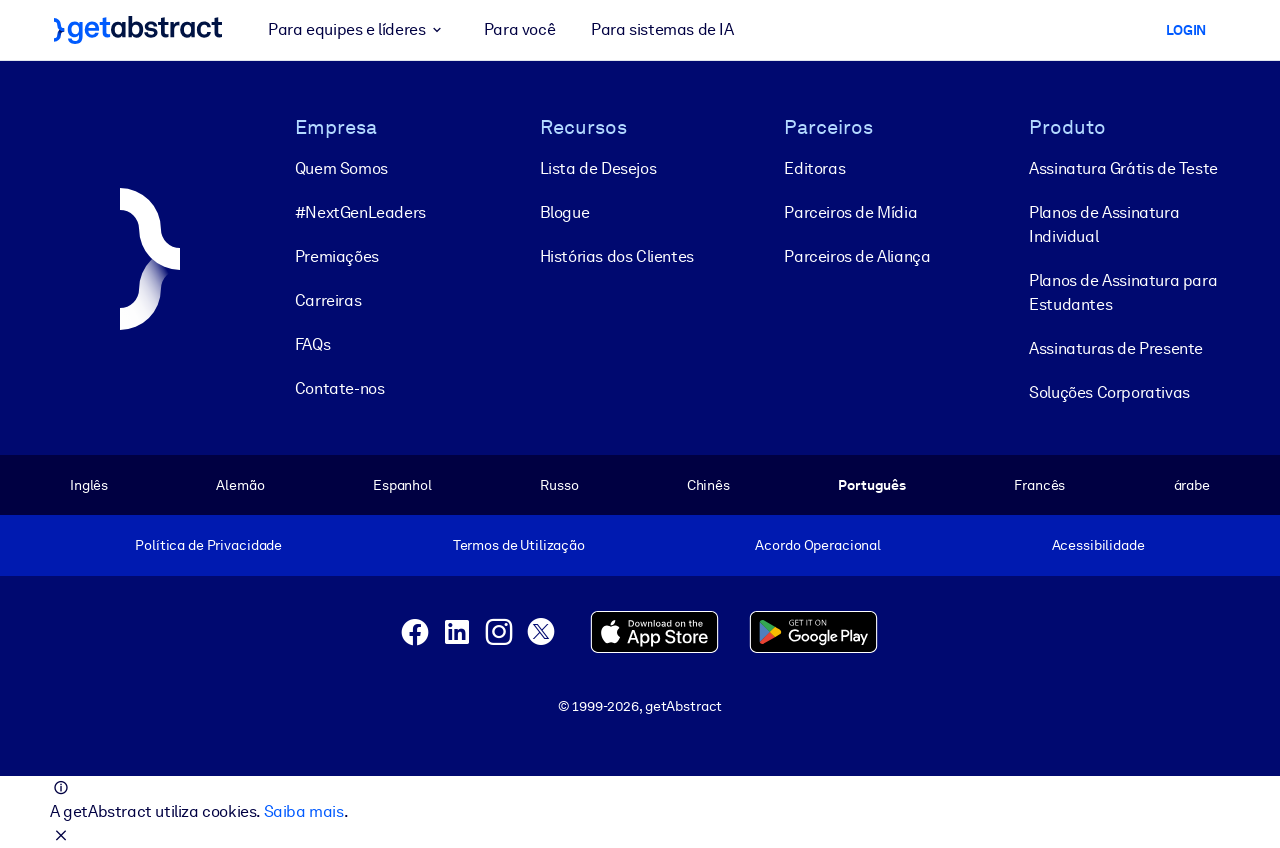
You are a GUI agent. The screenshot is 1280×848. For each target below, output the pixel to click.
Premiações (337, 256)
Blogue (565, 212)
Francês (1039, 485)
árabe (1192, 485)
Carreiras (328, 300)
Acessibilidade (1098, 545)
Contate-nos (340, 388)
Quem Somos (341, 168)
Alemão (240, 485)
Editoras (814, 168)
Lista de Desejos (598, 168)
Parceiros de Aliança (857, 256)
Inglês (89, 485)
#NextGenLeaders (360, 212)
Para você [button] (519, 29)
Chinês (708, 485)
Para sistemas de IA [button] (662, 29)
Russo (559, 485)
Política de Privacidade (208, 545)
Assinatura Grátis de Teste (1123, 168)
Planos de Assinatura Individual (1104, 224)
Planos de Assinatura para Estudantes (1123, 292)
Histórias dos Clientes (617, 256)
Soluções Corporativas (1109, 392)
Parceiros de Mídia (850, 212)
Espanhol (402, 485)
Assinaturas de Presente (1116, 348)
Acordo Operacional (818, 545)
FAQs (312, 344)
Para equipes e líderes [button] (358, 30)
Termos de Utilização (519, 545)
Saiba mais (304, 811)
